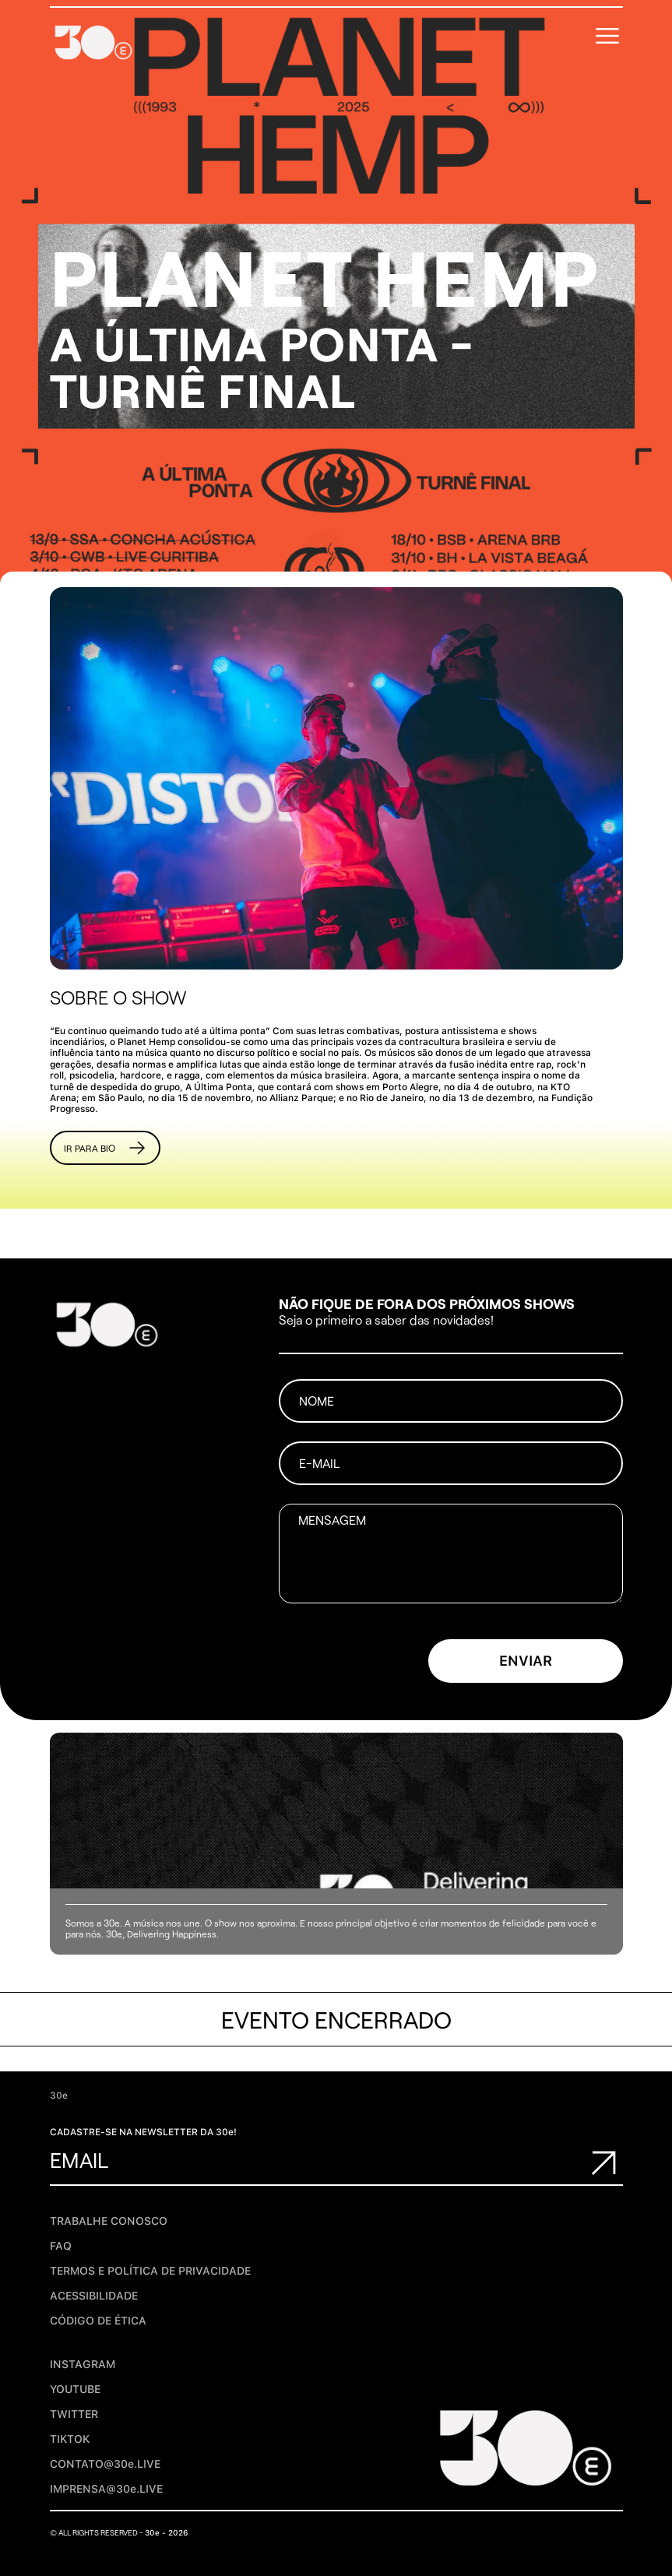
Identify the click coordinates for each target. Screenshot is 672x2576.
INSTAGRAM (82, 2364)
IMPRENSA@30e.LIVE (106, 2489)
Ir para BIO (105, 1147)
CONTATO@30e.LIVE (105, 2464)
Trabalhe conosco (108, 2221)
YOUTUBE (75, 2389)
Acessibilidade (94, 2295)
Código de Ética (98, 2320)
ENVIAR (525, 1660)
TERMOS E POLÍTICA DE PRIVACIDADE (150, 2271)
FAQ (61, 2246)
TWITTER (74, 2414)
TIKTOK (70, 2439)
